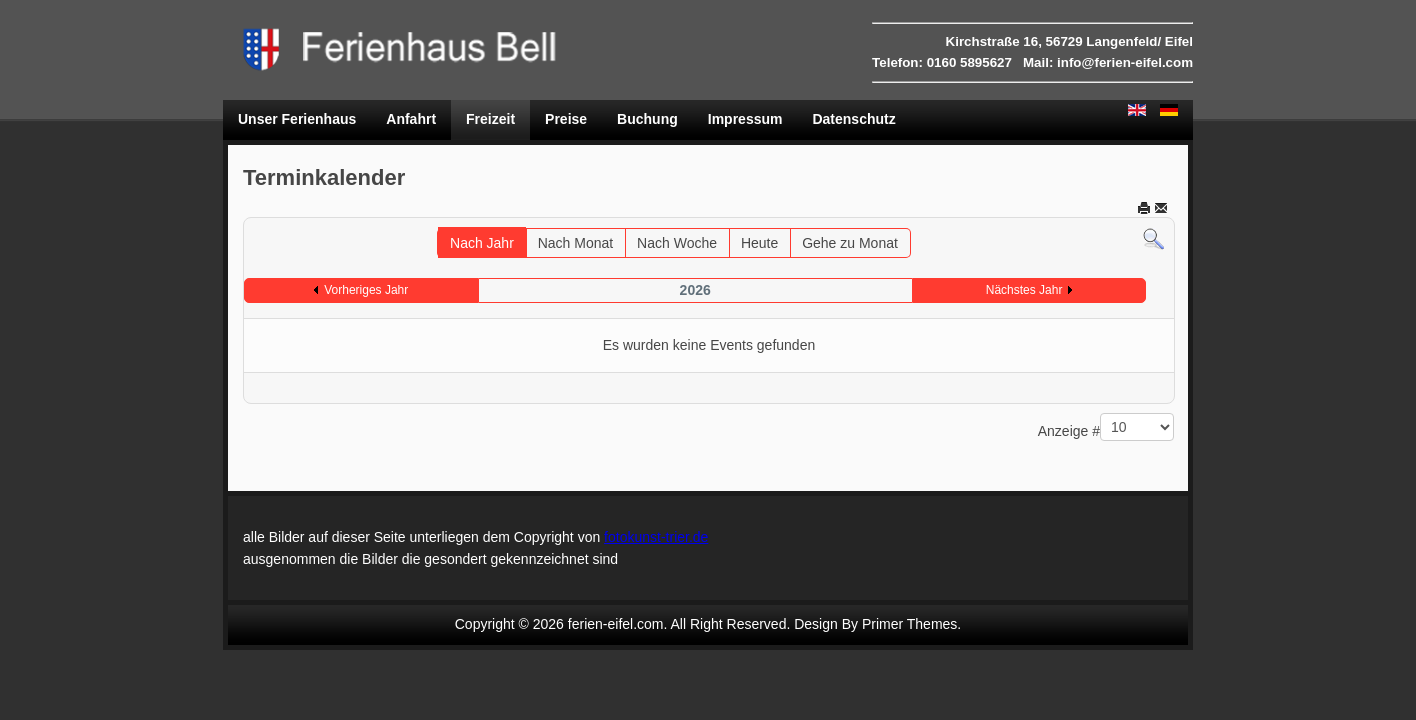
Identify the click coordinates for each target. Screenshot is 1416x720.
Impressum (745, 119)
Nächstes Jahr (1024, 290)
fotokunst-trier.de (656, 537)
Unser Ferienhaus (297, 119)
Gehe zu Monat (850, 243)
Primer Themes (909, 624)
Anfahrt (411, 119)
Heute (759, 243)
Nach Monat (575, 243)
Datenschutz (853, 119)
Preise (566, 119)
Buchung (647, 119)
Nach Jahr (482, 243)
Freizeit (490, 119)
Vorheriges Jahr (366, 290)
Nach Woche (677, 243)
